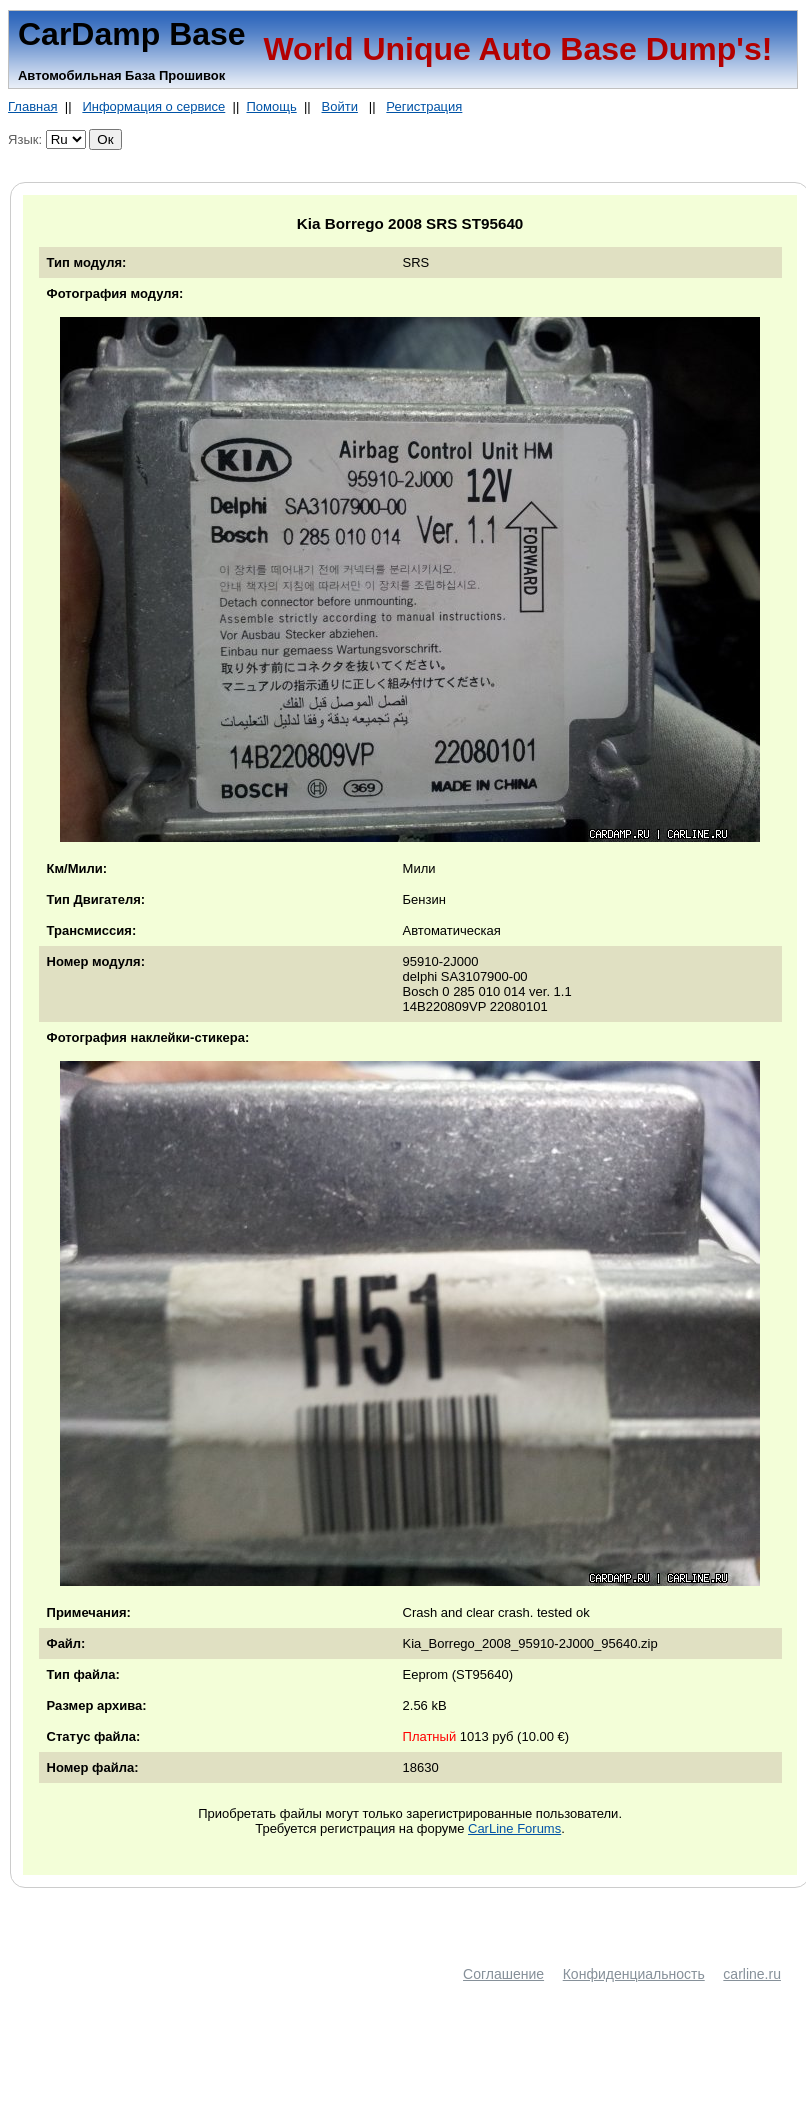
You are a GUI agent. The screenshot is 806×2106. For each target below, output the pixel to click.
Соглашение (503, 1974)
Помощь (271, 106)
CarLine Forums (514, 1828)
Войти (340, 106)
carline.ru (752, 1974)
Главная (32, 106)
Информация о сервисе (153, 106)
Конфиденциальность (634, 1974)
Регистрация (424, 106)
